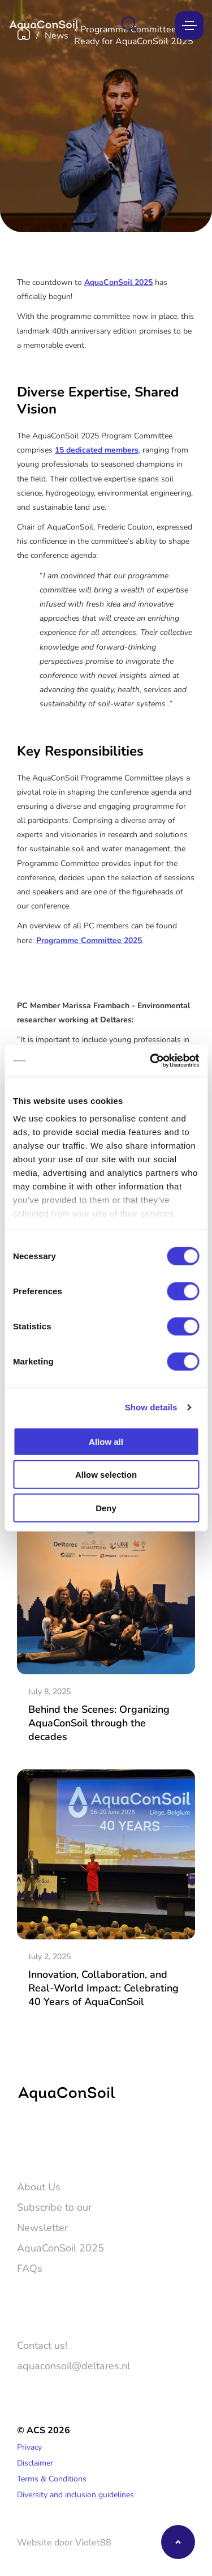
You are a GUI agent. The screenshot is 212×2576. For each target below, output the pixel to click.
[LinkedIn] (58, 2140)
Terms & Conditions (51, 2478)
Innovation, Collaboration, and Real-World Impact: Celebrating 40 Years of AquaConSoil (103, 1987)
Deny (106, 1507)
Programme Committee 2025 (89, 940)
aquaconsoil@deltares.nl (73, 2365)
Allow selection (106, 1474)
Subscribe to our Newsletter (54, 2217)
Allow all (106, 1441)
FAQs (29, 2268)
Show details (151, 1407)
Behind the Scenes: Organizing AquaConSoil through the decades (99, 1722)
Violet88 (93, 2542)
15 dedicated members (97, 449)
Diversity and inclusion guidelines (75, 2494)
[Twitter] (25, 2140)
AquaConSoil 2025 (118, 281)
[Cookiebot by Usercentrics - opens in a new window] (151, 1061)
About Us (38, 2186)
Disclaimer (35, 2462)
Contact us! (42, 2345)
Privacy (29, 2446)
